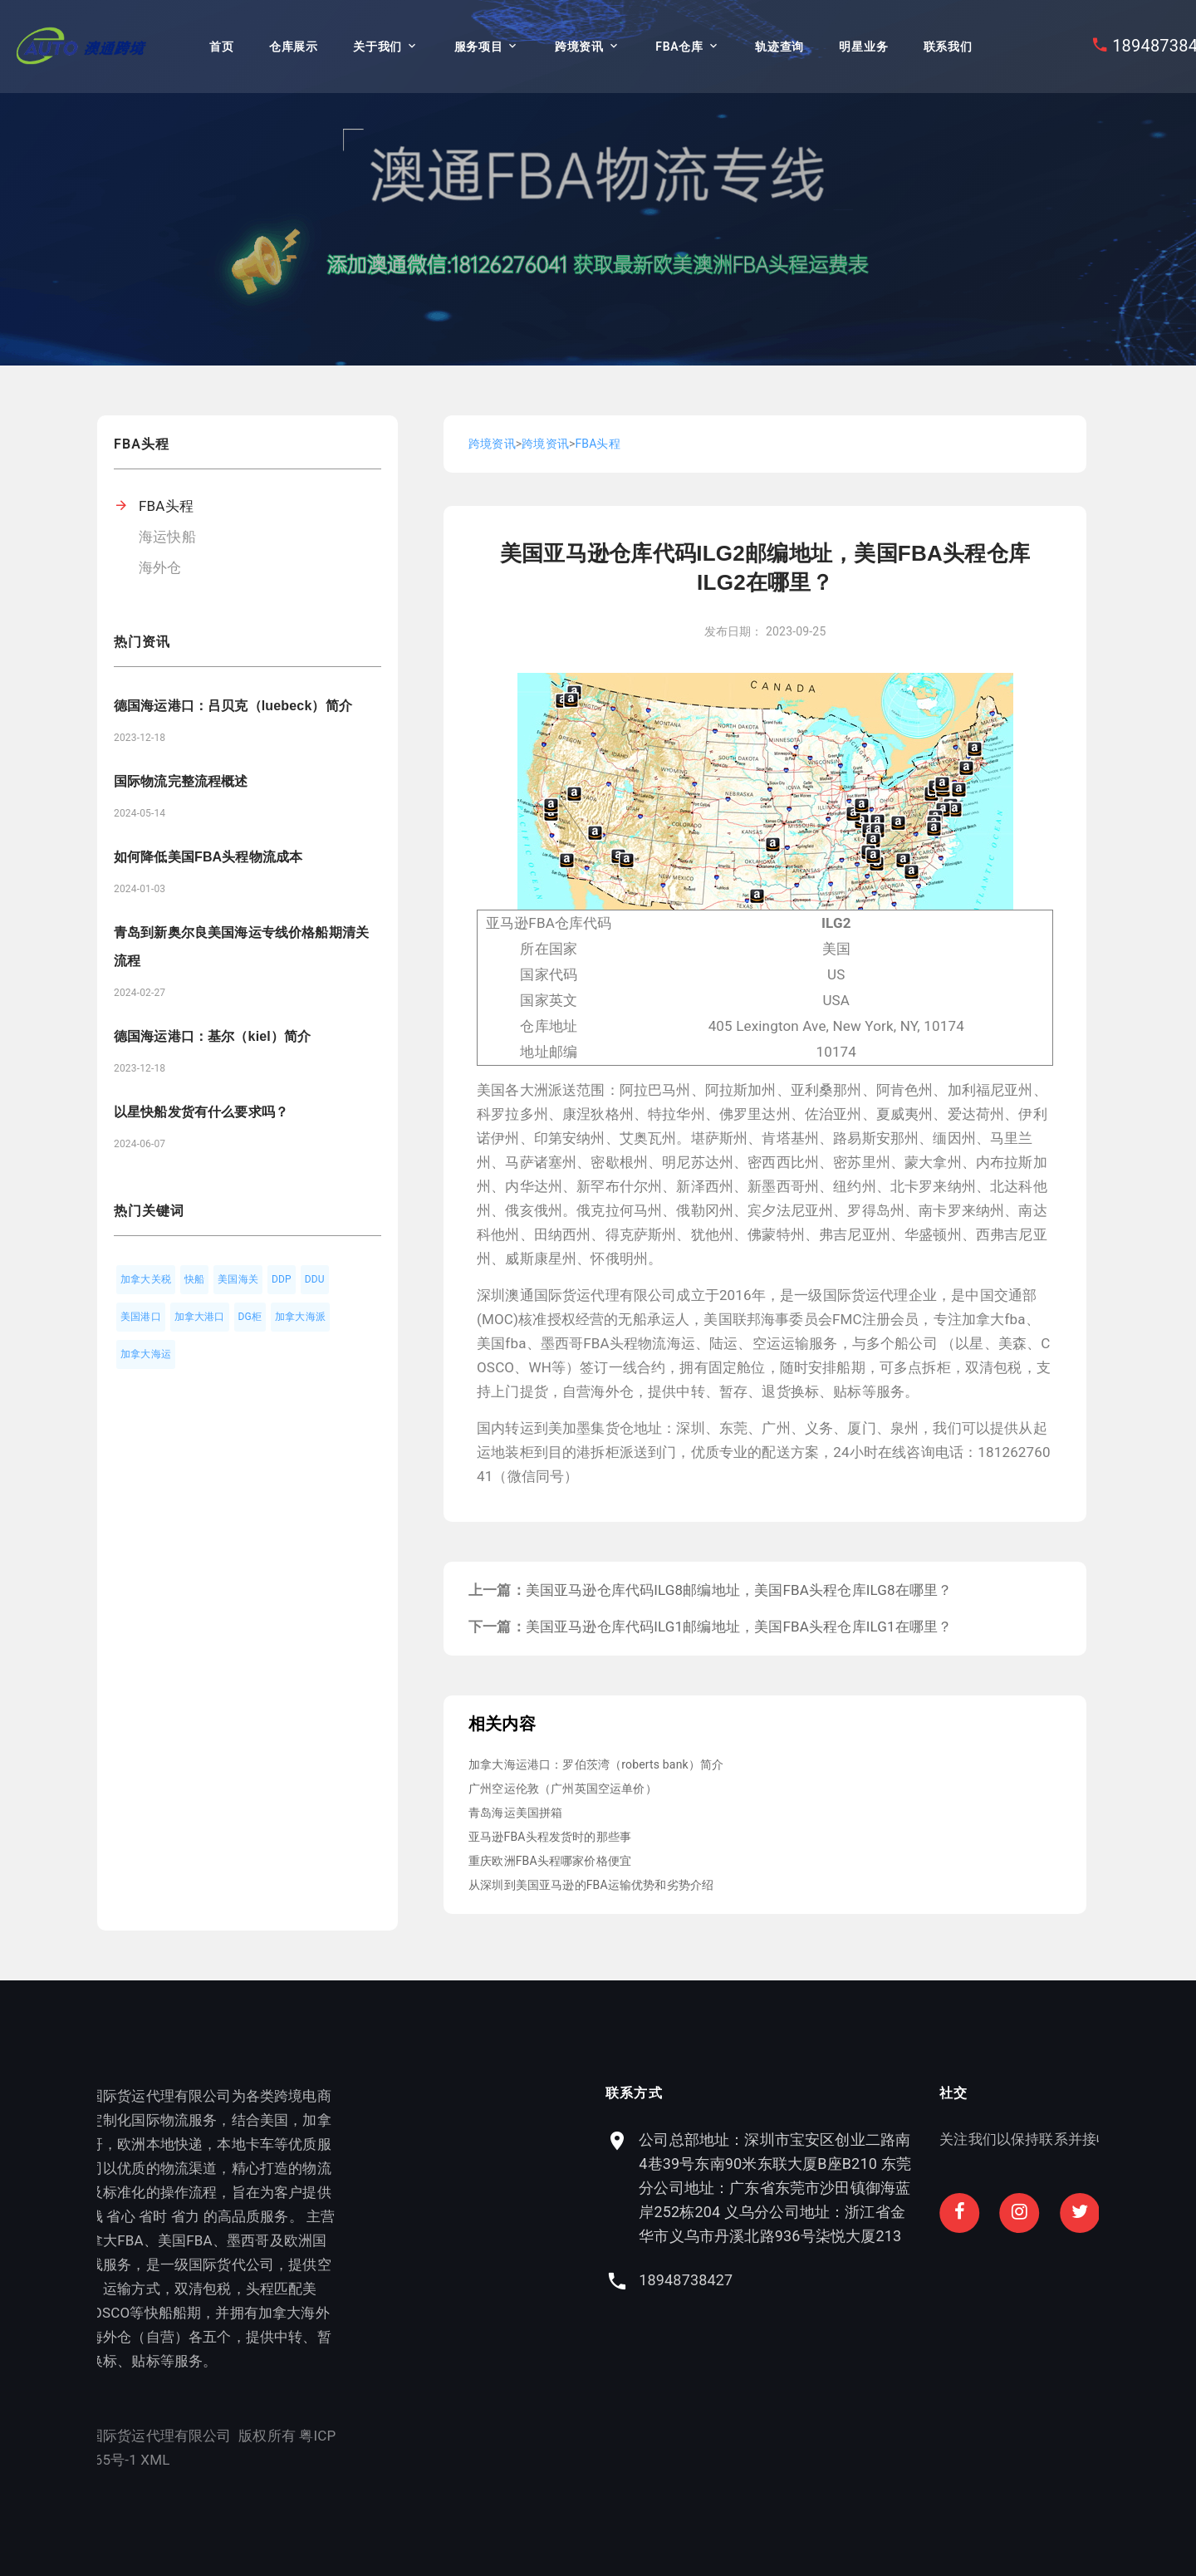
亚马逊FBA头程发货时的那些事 (549, 1836)
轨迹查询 (779, 46)
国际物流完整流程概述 (181, 781)
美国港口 (140, 1316)
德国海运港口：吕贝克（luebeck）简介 (233, 706)
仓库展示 (293, 46)
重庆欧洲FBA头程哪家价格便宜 (549, 1860)
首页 (221, 46)
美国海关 (238, 1279)
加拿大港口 (199, 1316)
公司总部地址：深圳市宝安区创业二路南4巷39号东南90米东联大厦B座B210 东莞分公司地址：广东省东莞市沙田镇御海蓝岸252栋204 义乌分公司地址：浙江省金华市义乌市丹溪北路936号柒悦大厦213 (947, 2188)
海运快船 (167, 536)
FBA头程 (166, 506)
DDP (282, 1279)
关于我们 (377, 46)
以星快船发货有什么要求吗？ (201, 1112)
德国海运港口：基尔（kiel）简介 (212, 1036)
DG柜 (250, 1316)
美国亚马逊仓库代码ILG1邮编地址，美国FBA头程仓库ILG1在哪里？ (739, 1626)
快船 (194, 1279)
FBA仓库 (679, 46)
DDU (315, 1279)
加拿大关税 (145, 1279)
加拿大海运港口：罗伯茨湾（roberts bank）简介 (595, 1764)
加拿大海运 (145, 1354)
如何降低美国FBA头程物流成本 (208, 857)
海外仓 (160, 567)
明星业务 (863, 46)
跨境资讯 (579, 46)
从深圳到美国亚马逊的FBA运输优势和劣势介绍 (590, 1885)
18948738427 (858, 2280)
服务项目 (478, 46)
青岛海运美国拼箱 (515, 1812)
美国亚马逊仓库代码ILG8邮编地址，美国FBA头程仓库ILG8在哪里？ (739, 1590)
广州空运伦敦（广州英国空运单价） (562, 1788)
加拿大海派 (300, 1316)
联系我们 (948, 46)
